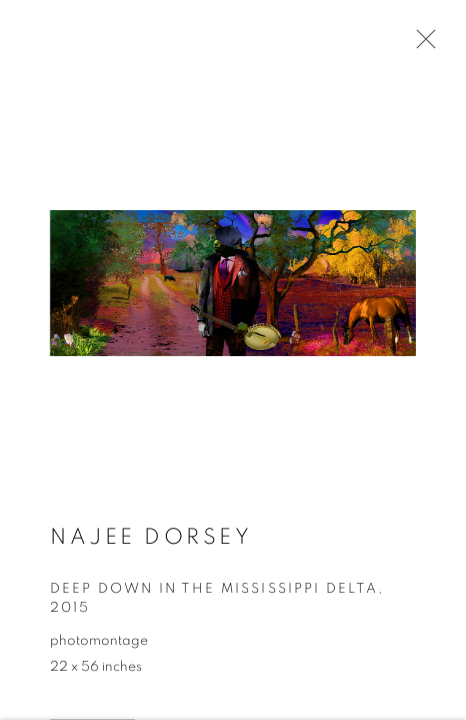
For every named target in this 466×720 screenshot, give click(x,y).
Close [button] (421, 45)
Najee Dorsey (151, 539)
